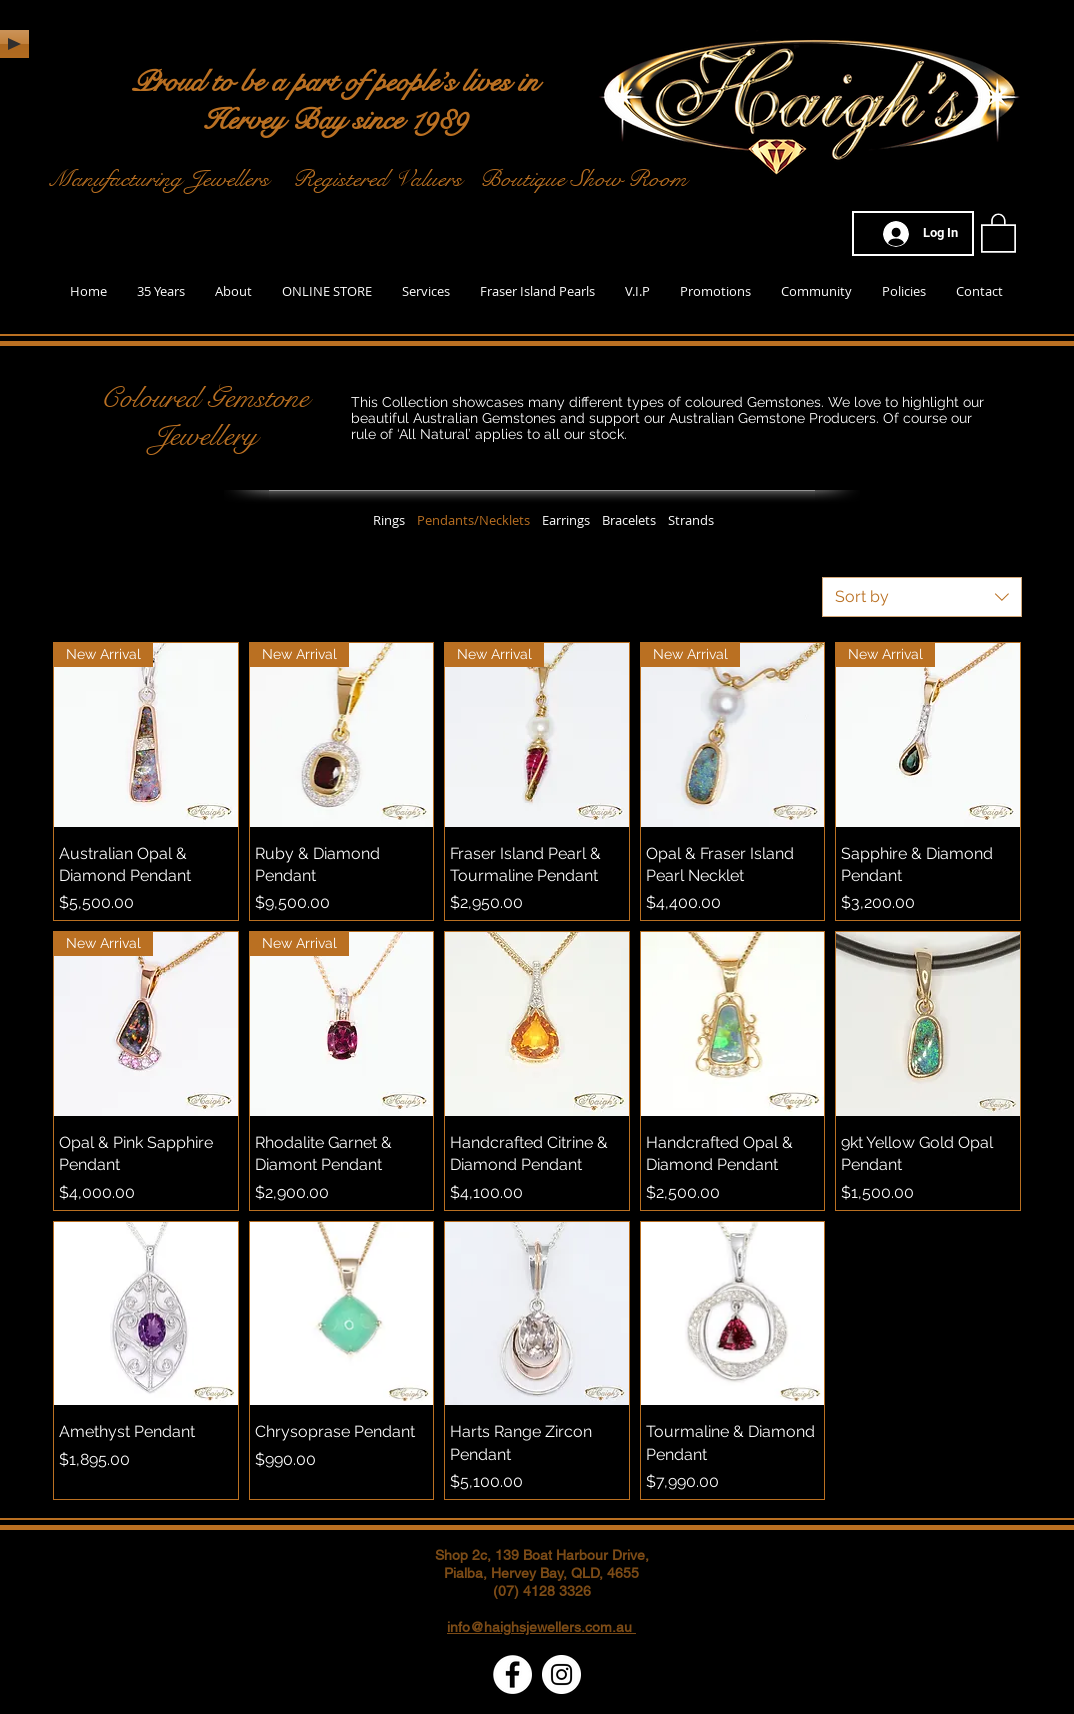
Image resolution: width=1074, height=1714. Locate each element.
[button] (998, 232)
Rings (389, 520)
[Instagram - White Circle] (561, 1674)
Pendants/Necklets (473, 520)
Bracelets (629, 520)
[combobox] (922, 597)
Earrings (566, 520)
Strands (691, 520)
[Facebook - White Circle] (512, 1674)
